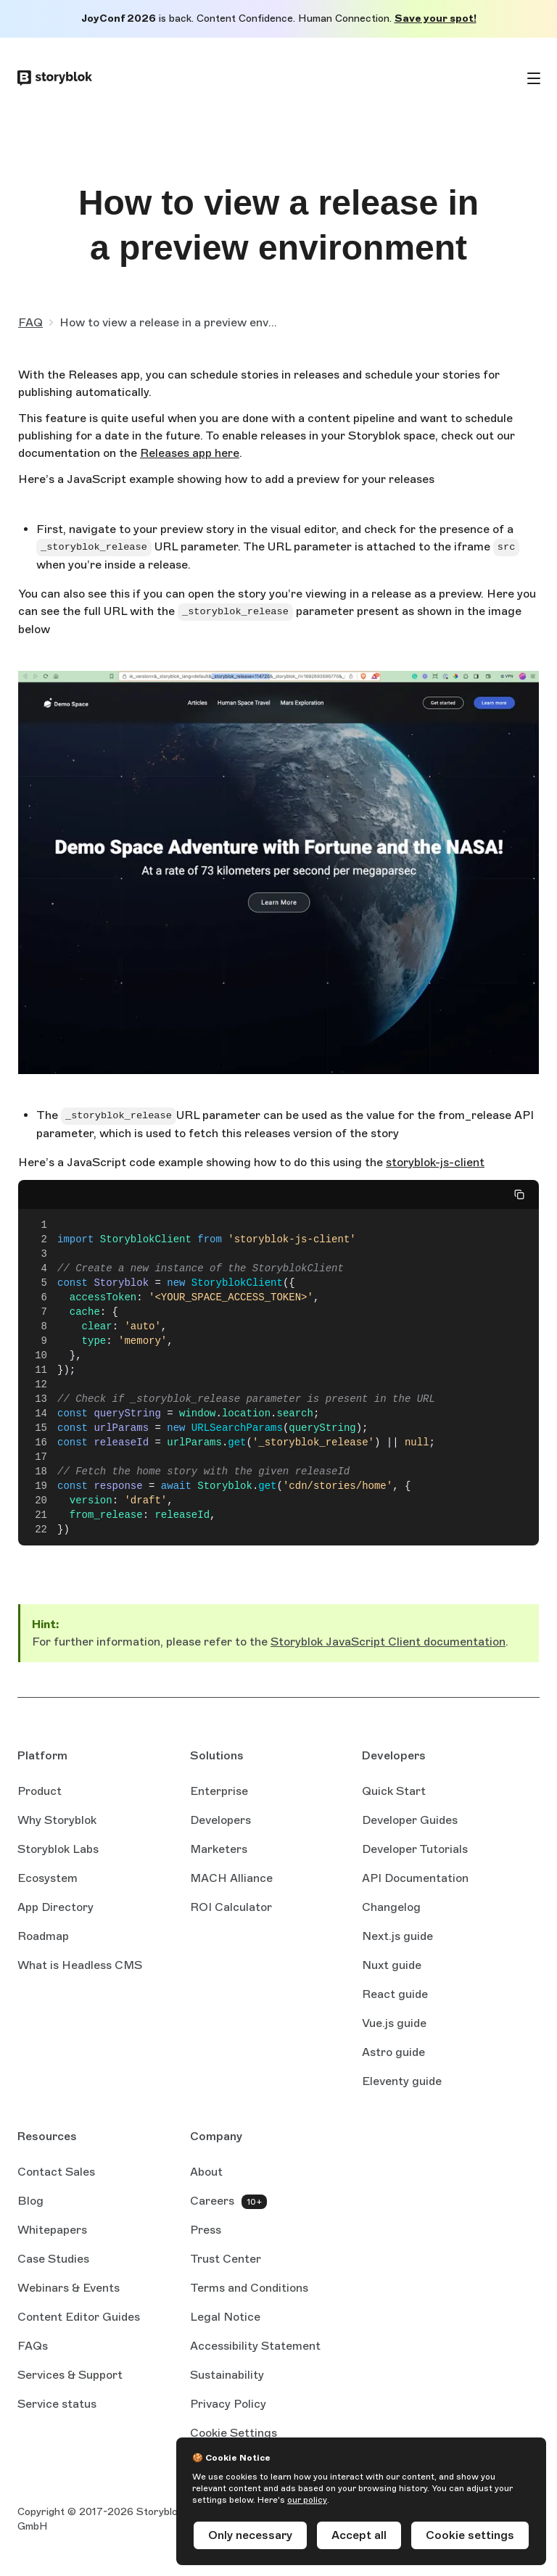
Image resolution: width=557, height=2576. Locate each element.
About (206, 2172)
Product (39, 1791)
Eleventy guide (402, 2082)
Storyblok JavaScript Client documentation (388, 1641)
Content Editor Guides (78, 2318)
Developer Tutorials (415, 1849)
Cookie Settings (233, 2433)
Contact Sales (56, 2172)
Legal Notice (225, 2317)
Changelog (391, 1907)
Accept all (359, 2535)
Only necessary (250, 2535)
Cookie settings (470, 2535)
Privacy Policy (228, 2404)
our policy (307, 2500)
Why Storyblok (56, 1820)
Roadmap (43, 1936)
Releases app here (189, 454)
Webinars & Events (68, 2288)
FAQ (30, 322)
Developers (220, 1820)
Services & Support (70, 2375)
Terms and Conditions (249, 2288)
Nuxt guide (391, 1966)
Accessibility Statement (255, 2346)
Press (205, 2230)
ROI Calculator (231, 1907)
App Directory (55, 1907)
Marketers (218, 1849)
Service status (56, 2405)
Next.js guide (397, 1937)
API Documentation (415, 1879)
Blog (30, 2201)
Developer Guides (410, 1820)
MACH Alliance (231, 1878)
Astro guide (393, 2053)
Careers (212, 2201)
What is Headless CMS (79, 1965)
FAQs (32, 2346)
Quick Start (394, 1791)
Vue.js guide (394, 2024)
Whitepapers (52, 2230)
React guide (395, 1995)
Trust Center (225, 2259)
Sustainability (227, 2375)
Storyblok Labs (58, 1849)
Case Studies (53, 2259)
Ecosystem (47, 1878)
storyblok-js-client (435, 1163)
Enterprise (219, 1791)
